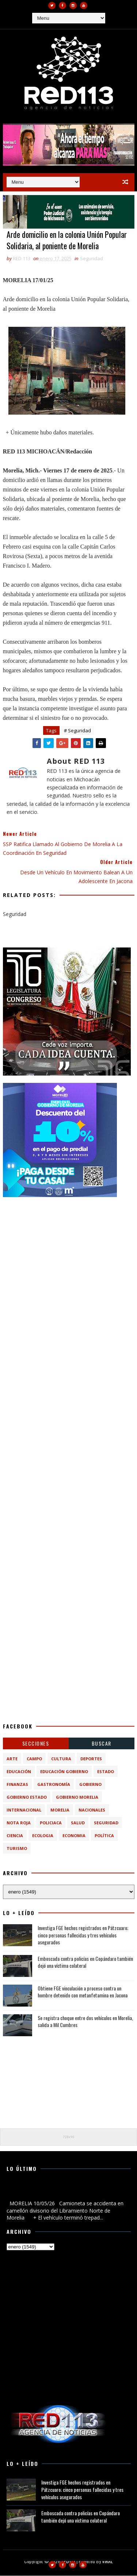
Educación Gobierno (64, 1772)
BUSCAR (101, 1743)
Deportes (91, 1759)
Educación (19, 1772)
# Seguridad (77, 731)
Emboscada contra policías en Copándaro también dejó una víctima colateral (85, 1962)
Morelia (59, 1810)
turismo (17, 1848)
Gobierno (90, 1784)
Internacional (24, 1810)
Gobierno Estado (27, 1797)
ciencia (15, 1836)
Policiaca (51, 1823)
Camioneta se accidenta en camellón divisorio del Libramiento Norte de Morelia (64, 2191)
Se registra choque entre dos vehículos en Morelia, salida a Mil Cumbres (85, 2021)
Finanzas (17, 1784)
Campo (34, 1759)
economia (73, 1836)
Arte (12, 1759)
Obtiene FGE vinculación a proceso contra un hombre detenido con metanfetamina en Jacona (83, 1991)
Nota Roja (19, 1823)
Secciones (35, 1743)
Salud (78, 1823)
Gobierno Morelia (77, 1797)
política (104, 1836)
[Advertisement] (68, 1273)
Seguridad (91, 258)
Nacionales (92, 1810)
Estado (105, 1772)
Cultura (61, 1759)
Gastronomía (53, 1784)
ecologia (42, 1836)
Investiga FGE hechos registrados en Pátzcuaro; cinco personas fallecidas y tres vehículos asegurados (83, 1935)
